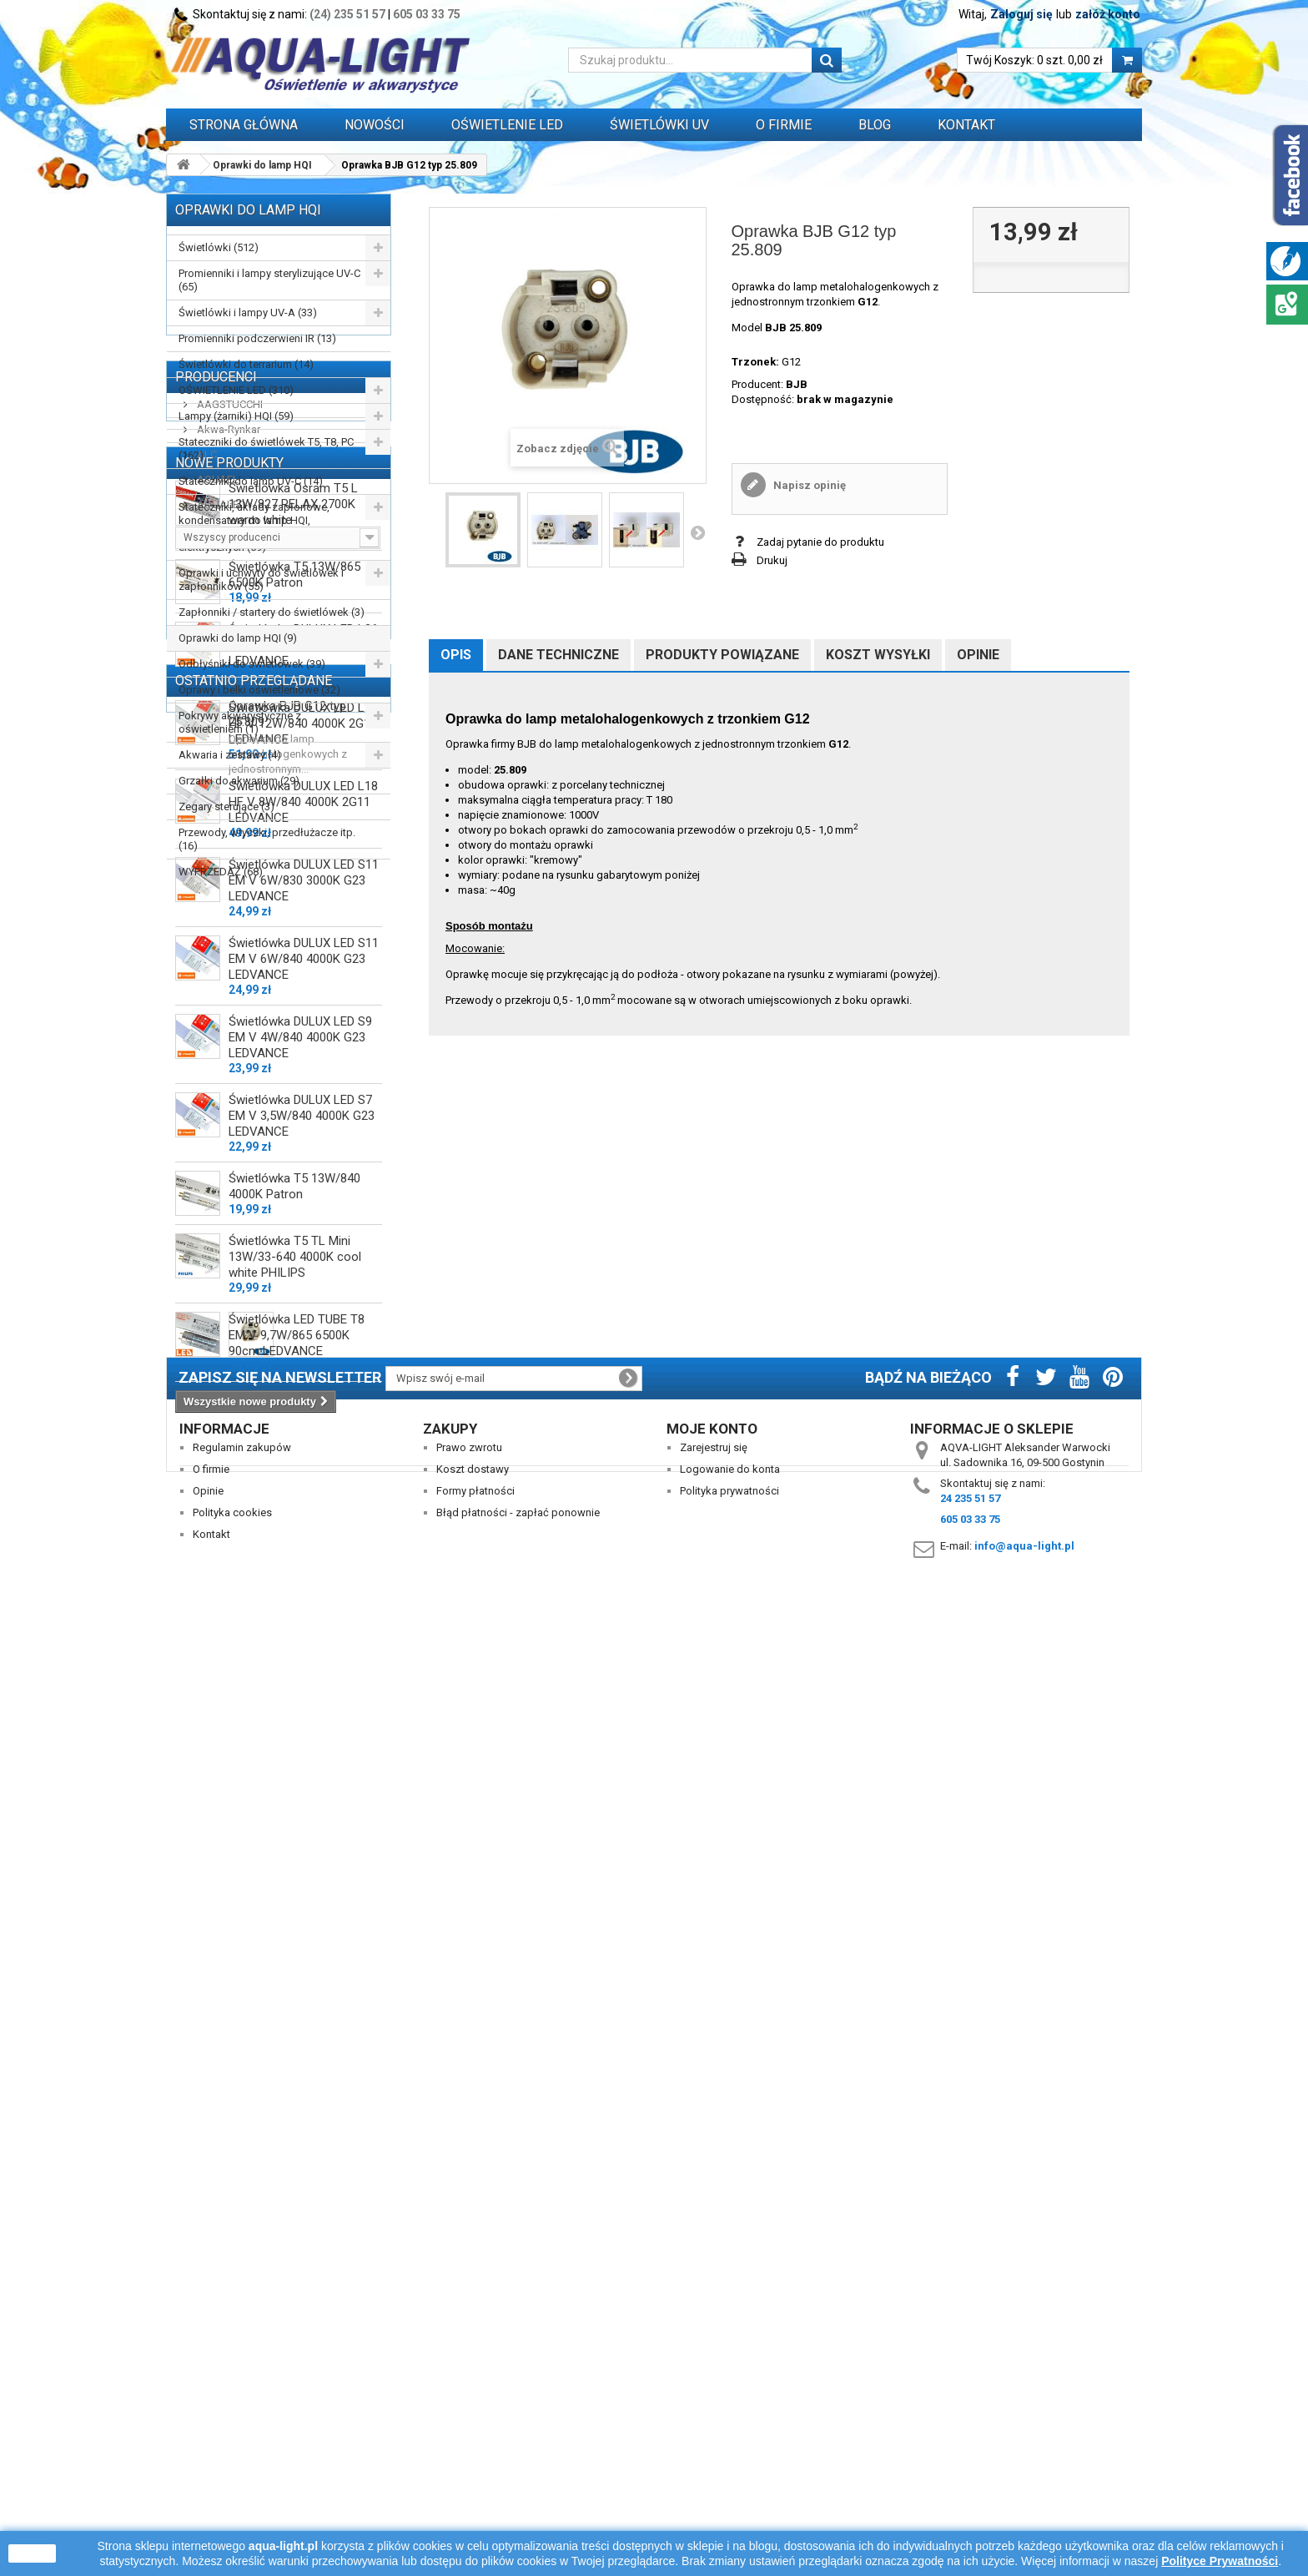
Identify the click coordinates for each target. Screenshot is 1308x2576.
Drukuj (772, 560)
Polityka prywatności (729, 2434)
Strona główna (243, 125)
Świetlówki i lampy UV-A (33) (248, 312)
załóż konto (1107, 14)
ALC (205, 1004)
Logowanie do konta (730, 2413)
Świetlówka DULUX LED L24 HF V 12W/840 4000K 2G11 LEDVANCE (303, 1417)
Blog (874, 125)
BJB (796, 384)
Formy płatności (475, 2434)
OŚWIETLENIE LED (507, 125)
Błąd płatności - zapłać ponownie (518, 2456)
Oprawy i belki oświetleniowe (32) (259, 689)
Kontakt (966, 125)
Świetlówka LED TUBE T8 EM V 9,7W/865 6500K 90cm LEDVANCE (297, 2028)
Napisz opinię (808, 485)
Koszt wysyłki (878, 655)
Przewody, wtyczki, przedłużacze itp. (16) (267, 839)
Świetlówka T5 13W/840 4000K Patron (294, 1879)
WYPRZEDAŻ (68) (221, 871)
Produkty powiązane (722, 655)
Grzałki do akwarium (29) (239, 780)
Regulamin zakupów (242, 2391)
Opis (455, 655)
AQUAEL (216, 1029)
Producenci (216, 927)
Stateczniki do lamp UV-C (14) (251, 481)
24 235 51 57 (970, 2442)
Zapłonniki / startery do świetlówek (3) (272, 612)
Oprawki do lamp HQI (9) (238, 638)
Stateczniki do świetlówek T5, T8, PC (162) (266, 448)
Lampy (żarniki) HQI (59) (236, 416)
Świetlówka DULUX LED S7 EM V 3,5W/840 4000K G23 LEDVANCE (302, 1809)
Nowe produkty (229, 1149)
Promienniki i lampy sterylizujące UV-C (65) (269, 280)
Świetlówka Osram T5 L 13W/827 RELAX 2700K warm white (293, 1197)
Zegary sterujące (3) (226, 806)
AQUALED (220, 1054)
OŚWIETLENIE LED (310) (236, 390)
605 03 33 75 (426, 14)
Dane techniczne (558, 655)
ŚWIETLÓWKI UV (659, 125)
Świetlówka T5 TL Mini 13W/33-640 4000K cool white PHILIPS (295, 1950)
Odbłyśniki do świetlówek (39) (252, 664)
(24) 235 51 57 (347, 14)
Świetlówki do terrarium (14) (246, 364)
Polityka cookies (232, 2456)
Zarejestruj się (713, 2391)
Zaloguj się (1021, 14)
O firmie (211, 2413)
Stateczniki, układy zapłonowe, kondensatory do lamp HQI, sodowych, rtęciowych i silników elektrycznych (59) (257, 527)
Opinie (978, 655)
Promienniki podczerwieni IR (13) (257, 338)
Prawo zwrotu (469, 2391)
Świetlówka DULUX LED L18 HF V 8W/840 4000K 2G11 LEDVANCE (303, 1495)
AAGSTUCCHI (228, 954)
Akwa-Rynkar (227, 979)
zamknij (32, 2553)
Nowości (375, 125)
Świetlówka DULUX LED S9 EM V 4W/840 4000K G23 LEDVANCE (300, 1730)
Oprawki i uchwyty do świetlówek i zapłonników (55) (261, 579)
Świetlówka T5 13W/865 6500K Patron (294, 1268)
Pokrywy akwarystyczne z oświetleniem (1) (240, 722)
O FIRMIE (784, 125)
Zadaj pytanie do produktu (820, 542)
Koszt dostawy (472, 2413)
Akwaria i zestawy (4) (230, 755)
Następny (697, 532)
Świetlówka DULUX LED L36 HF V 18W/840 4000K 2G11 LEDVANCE (303, 1338)
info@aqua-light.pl (1024, 2489)
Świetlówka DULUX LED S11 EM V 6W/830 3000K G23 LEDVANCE (304, 1573)
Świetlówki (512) (219, 247)
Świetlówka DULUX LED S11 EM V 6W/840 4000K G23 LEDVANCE (304, 1652)
